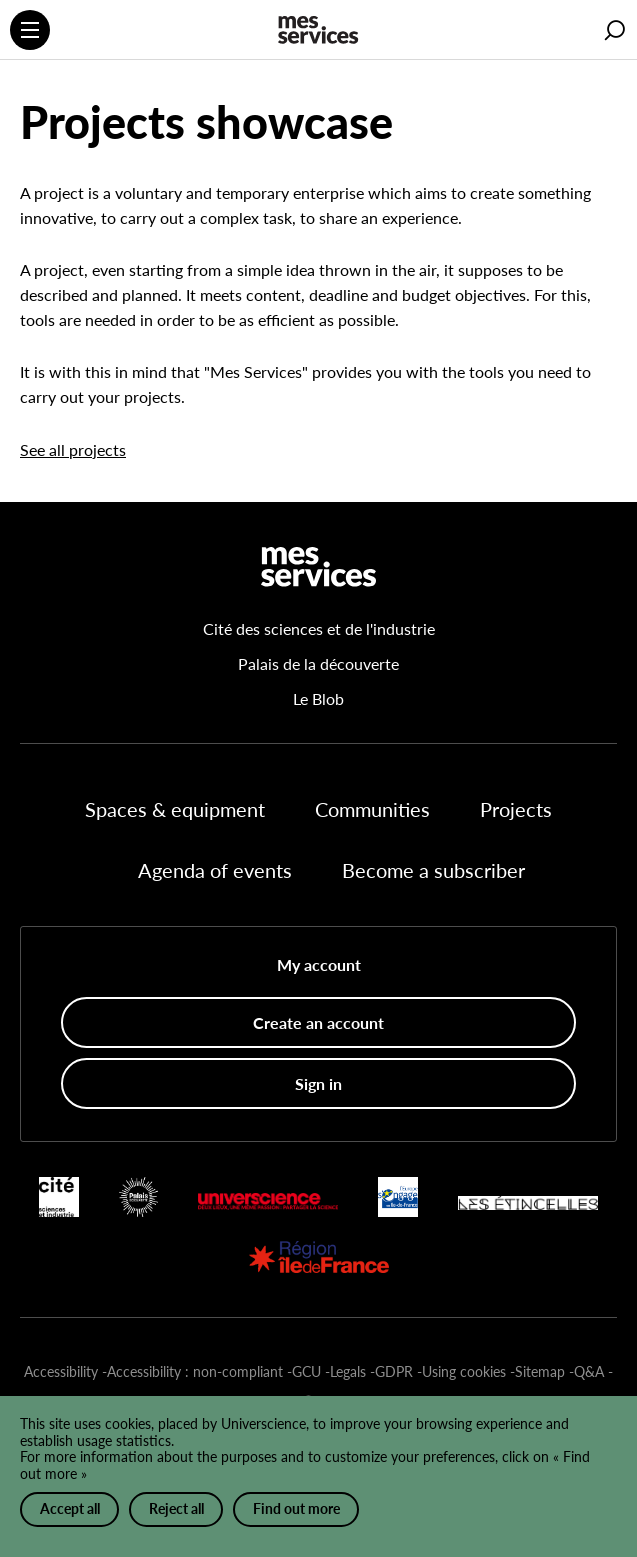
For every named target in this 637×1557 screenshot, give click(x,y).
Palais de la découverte (318, 663)
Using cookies (464, 1371)
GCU (306, 1371)
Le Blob (318, 698)
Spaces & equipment (175, 809)
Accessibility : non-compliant (195, 1371)
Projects (516, 809)
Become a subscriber (433, 870)
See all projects (73, 449)
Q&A (589, 1371)
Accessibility (61, 1371)
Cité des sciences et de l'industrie (319, 628)
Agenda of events (215, 870)
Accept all (70, 1508)
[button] (614, 30)
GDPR (394, 1371)
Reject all (176, 1508)
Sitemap (540, 1371)
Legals (348, 1371)
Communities (372, 809)
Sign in (318, 1083)
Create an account (318, 1022)
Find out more (296, 1508)
